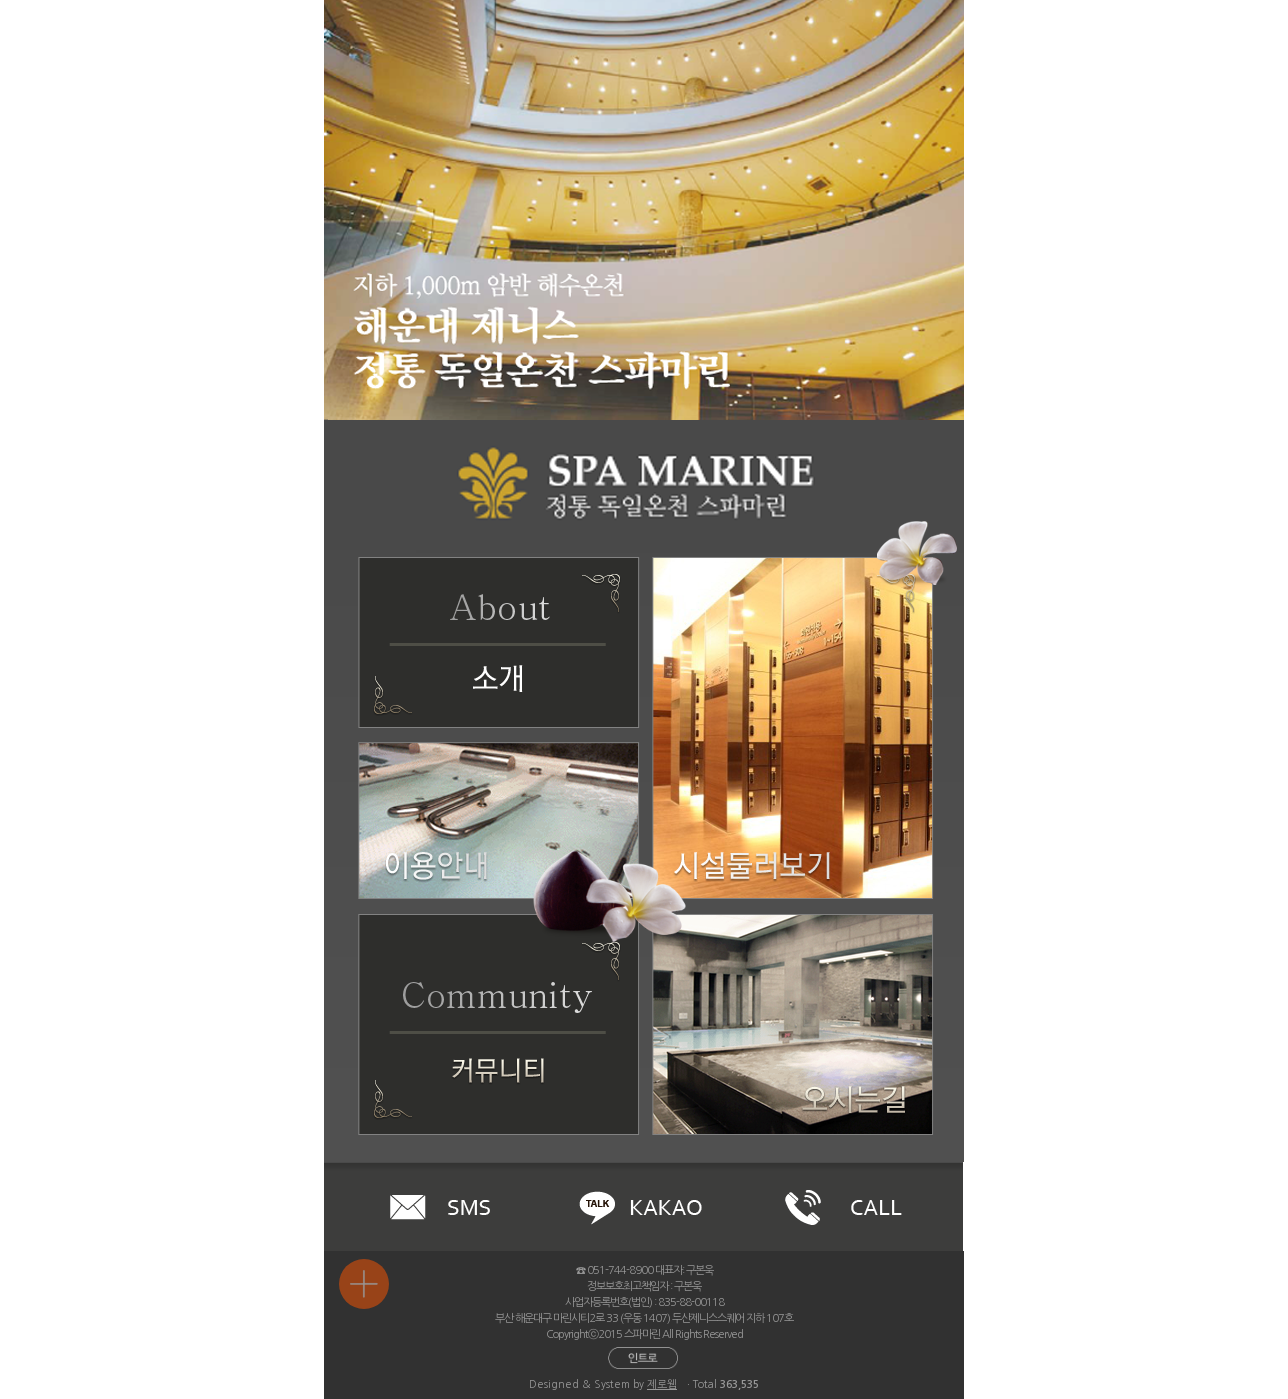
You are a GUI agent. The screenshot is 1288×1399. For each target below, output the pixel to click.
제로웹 (662, 1384)
